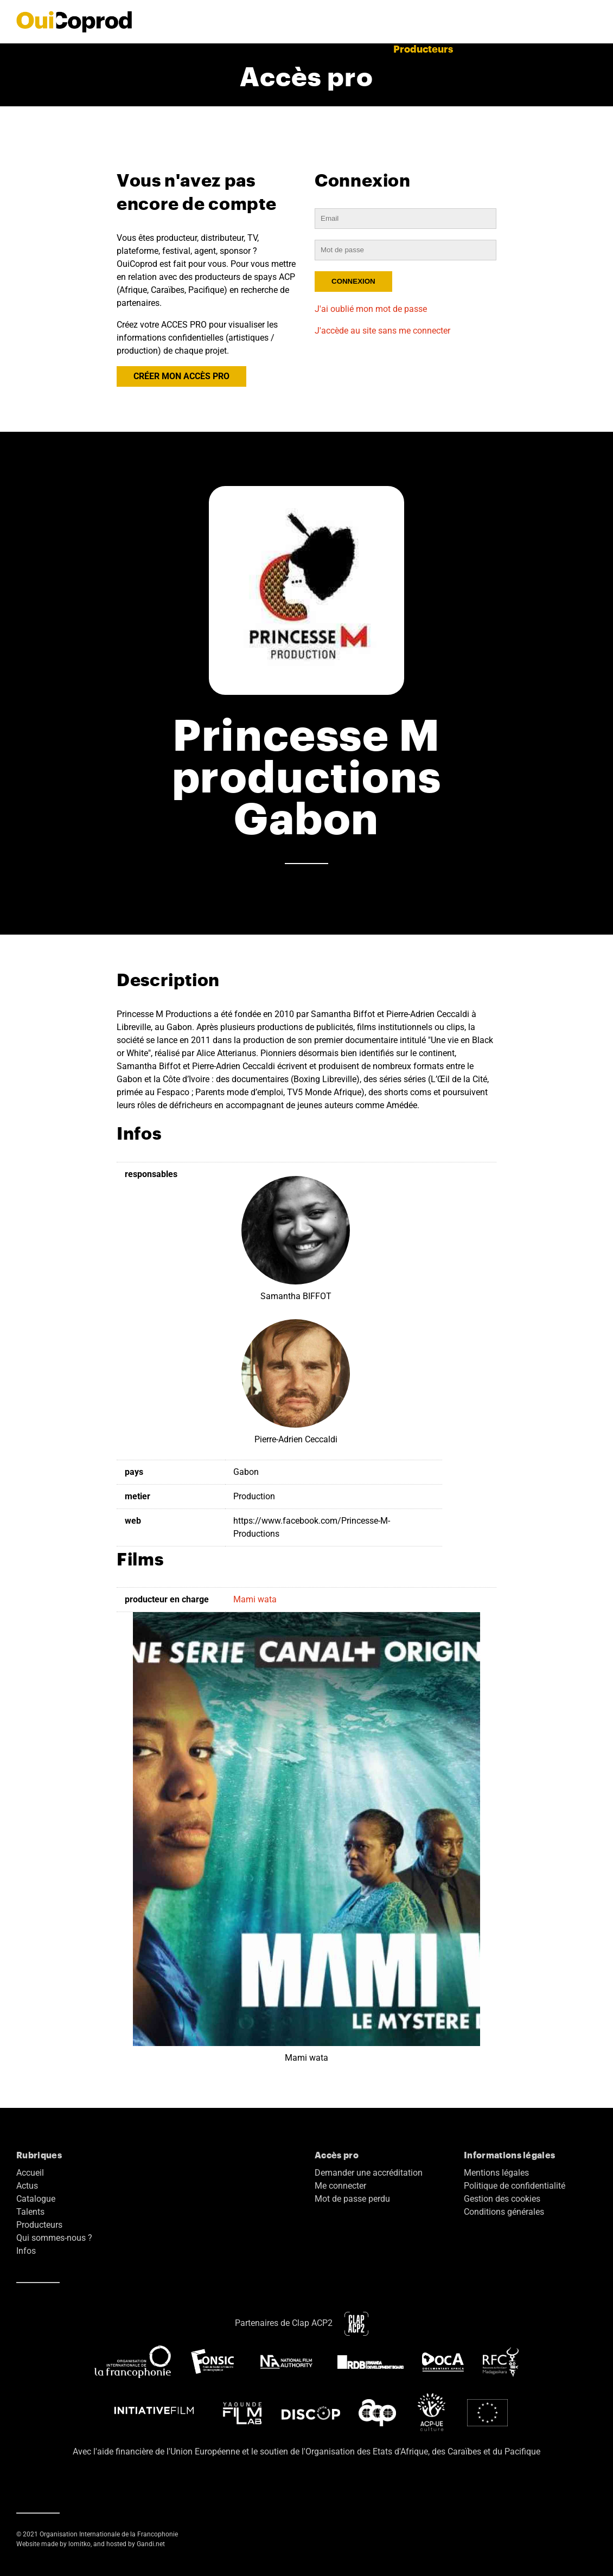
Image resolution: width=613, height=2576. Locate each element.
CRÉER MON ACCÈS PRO (181, 376)
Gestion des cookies (502, 2199)
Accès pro (546, 48)
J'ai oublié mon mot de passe (371, 309)
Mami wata (255, 1599)
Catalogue (308, 48)
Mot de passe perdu (352, 2199)
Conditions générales (504, 2212)
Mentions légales (496, 2173)
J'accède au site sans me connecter (382, 330)
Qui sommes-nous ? (54, 2238)
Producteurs (423, 48)
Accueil (129, 48)
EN (590, 48)
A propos (487, 48)
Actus (173, 48)
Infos (26, 2251)
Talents (363, 48)
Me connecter (340, 2186)
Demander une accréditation (369, 2173)
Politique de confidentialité (514, 2186)
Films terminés (235, 48)
